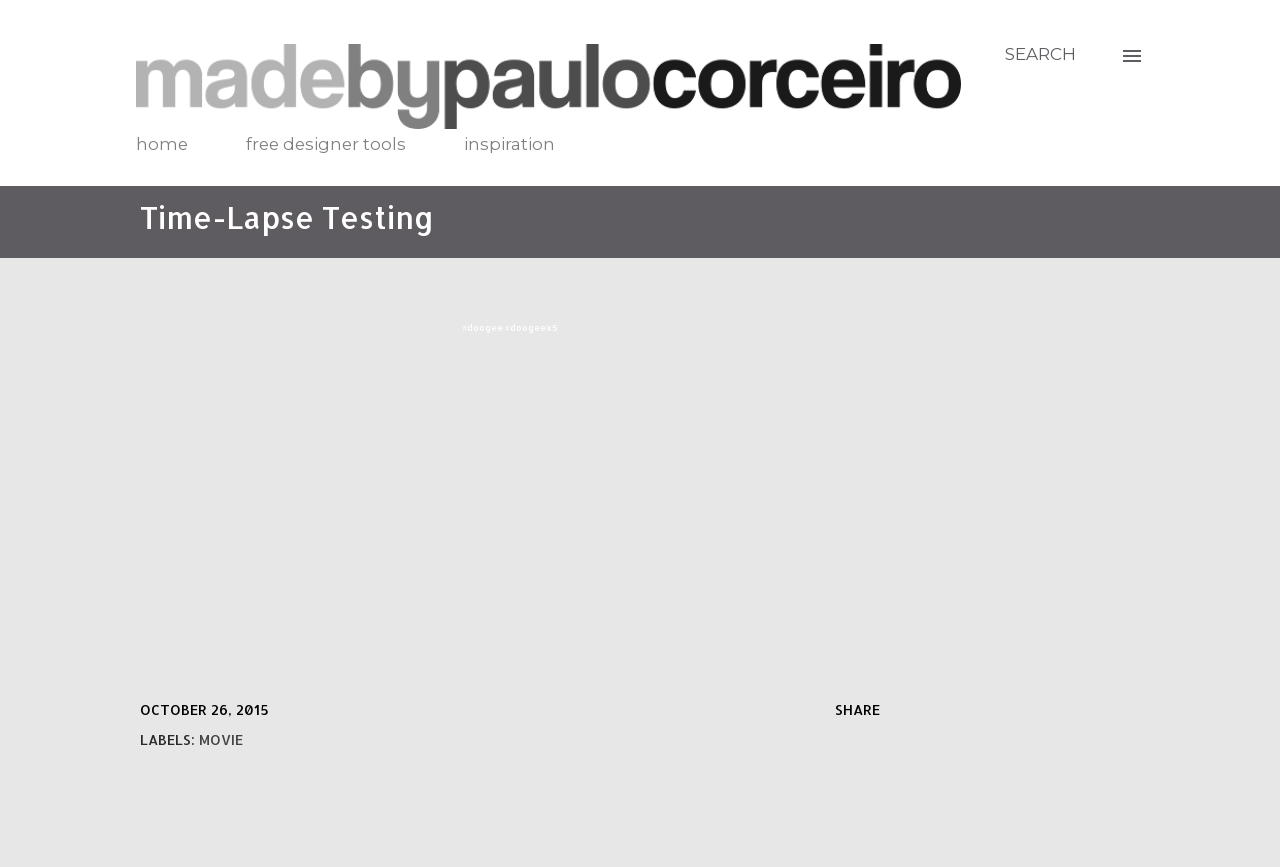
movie (221, 739)
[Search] (1040, 54)
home (162, 144)
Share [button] (857, 709)
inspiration (509, 144)
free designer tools (326, 144)
